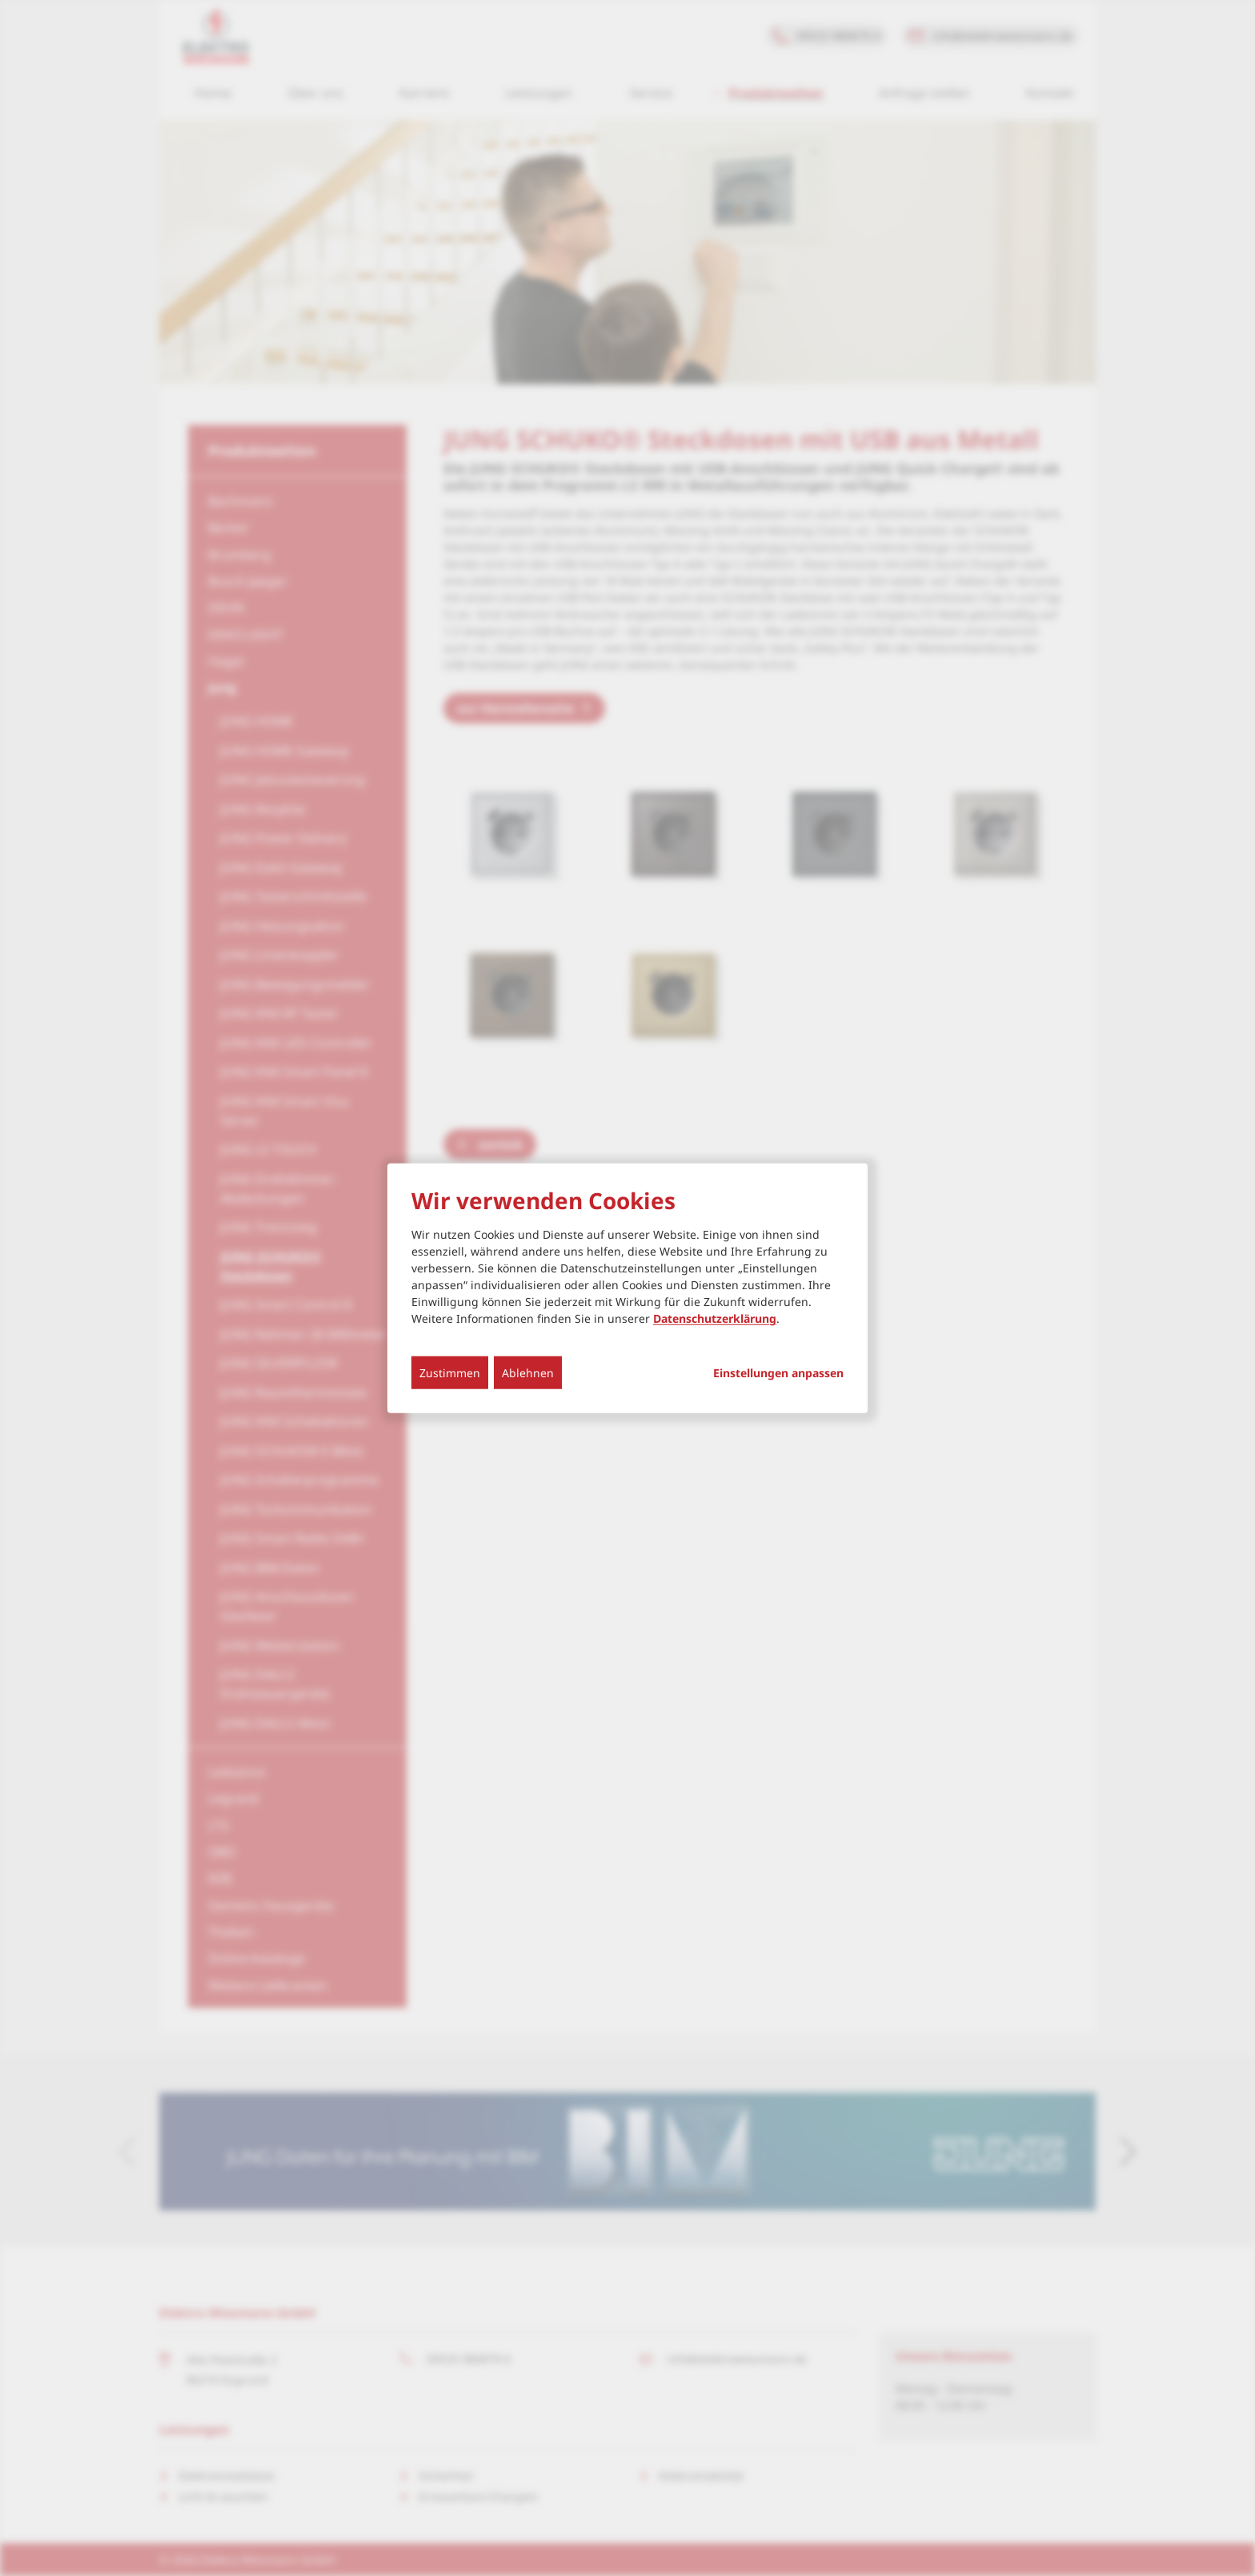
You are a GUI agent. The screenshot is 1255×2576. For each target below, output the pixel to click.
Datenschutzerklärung (714, 1318)
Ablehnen (528, 1372)
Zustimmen (449, 1372)
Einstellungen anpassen (778, 1373)
